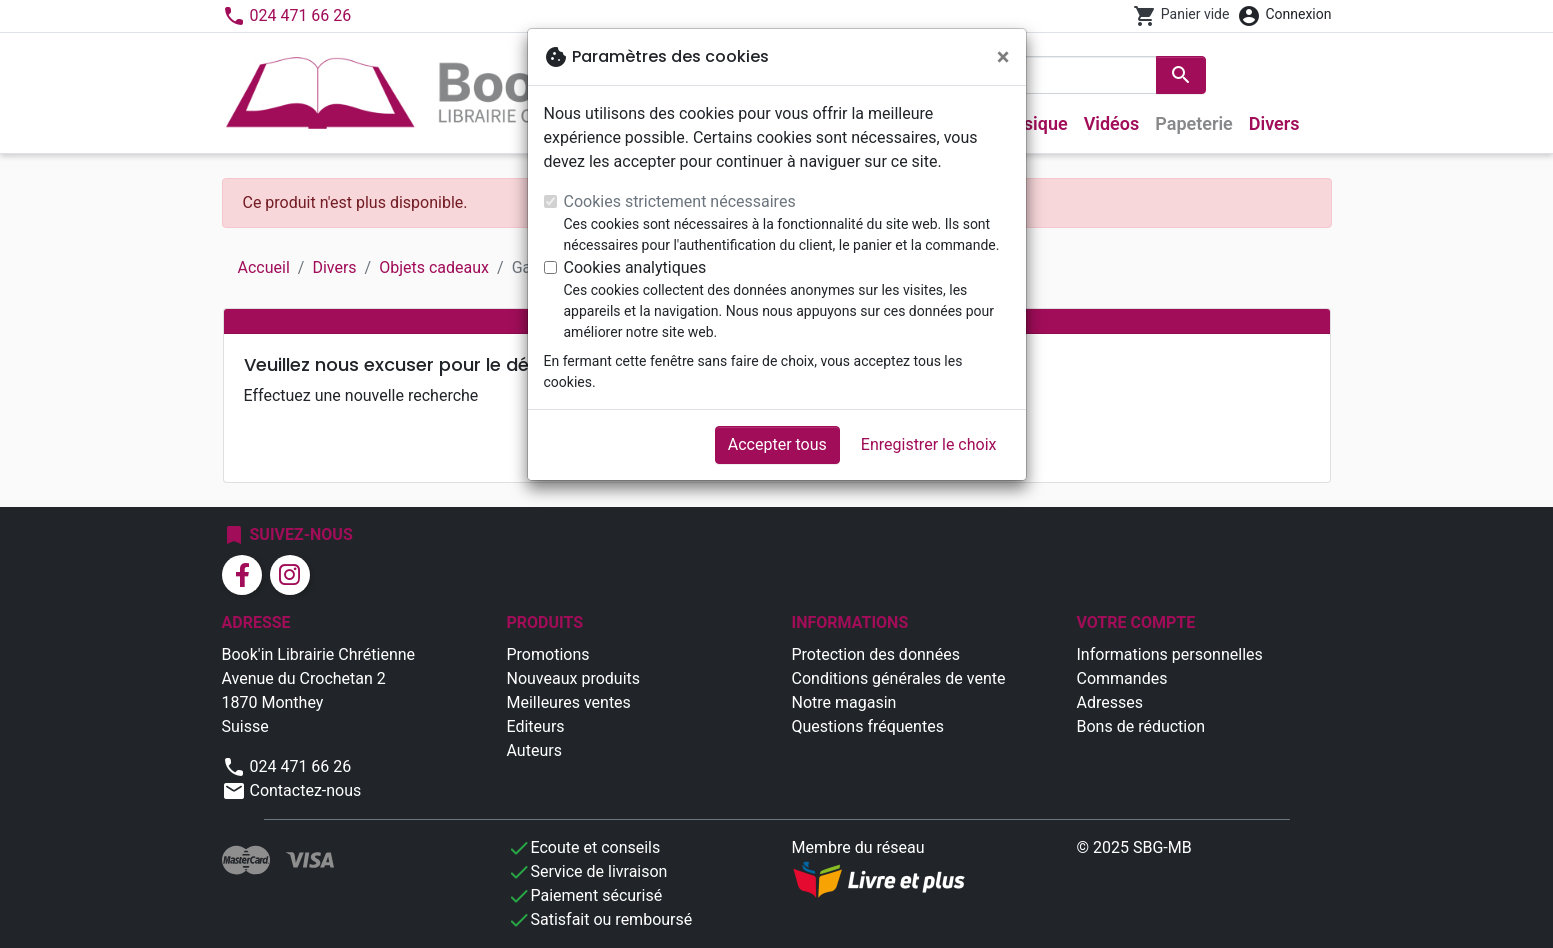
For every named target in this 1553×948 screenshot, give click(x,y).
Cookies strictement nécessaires (680, 201)
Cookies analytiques (635, 267)
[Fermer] (1003, 57)
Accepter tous (777, 444)
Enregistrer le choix (929, 444)
